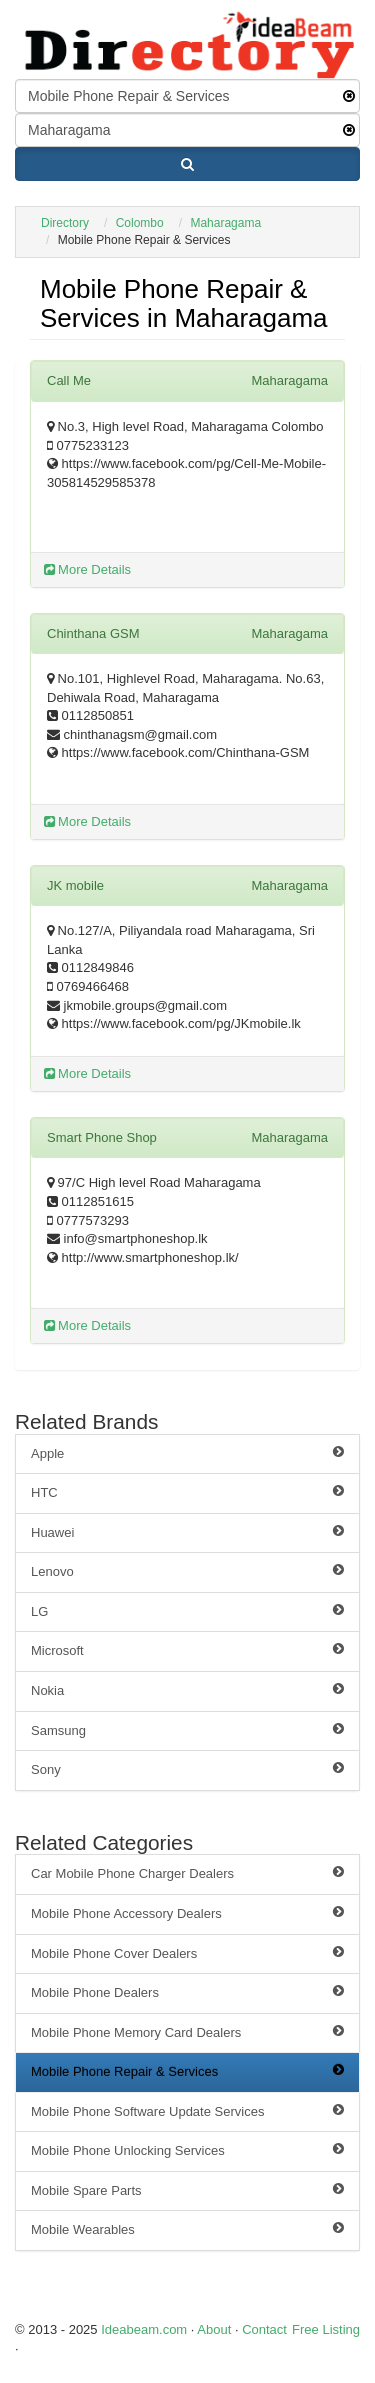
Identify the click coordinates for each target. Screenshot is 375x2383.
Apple (187, 1453)
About (214, 2329)
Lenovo (187, 1571)
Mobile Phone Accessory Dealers (187, 1913)
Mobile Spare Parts (187, 2190)
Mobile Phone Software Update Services (187, 2111)
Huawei (187, 1532)
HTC (187, 1492)
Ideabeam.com (144, 2329)
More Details (88, 569)
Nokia (187, 1690)
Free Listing (326, 2329)
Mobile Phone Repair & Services (187, 2071)
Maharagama (225, 223)
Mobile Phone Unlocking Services (187, 2150)
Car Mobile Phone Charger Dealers (187, 1873)
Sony (187, 1769)
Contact (264, 2329)
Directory (65, 223)
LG (187, 1611)
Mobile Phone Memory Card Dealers (187, 2032)
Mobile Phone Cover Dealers (187, 1953)
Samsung (187, 1730)
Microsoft (187, 1650)
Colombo (140, 223)
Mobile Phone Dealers (187, 1992)
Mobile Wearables (187, 2229)
